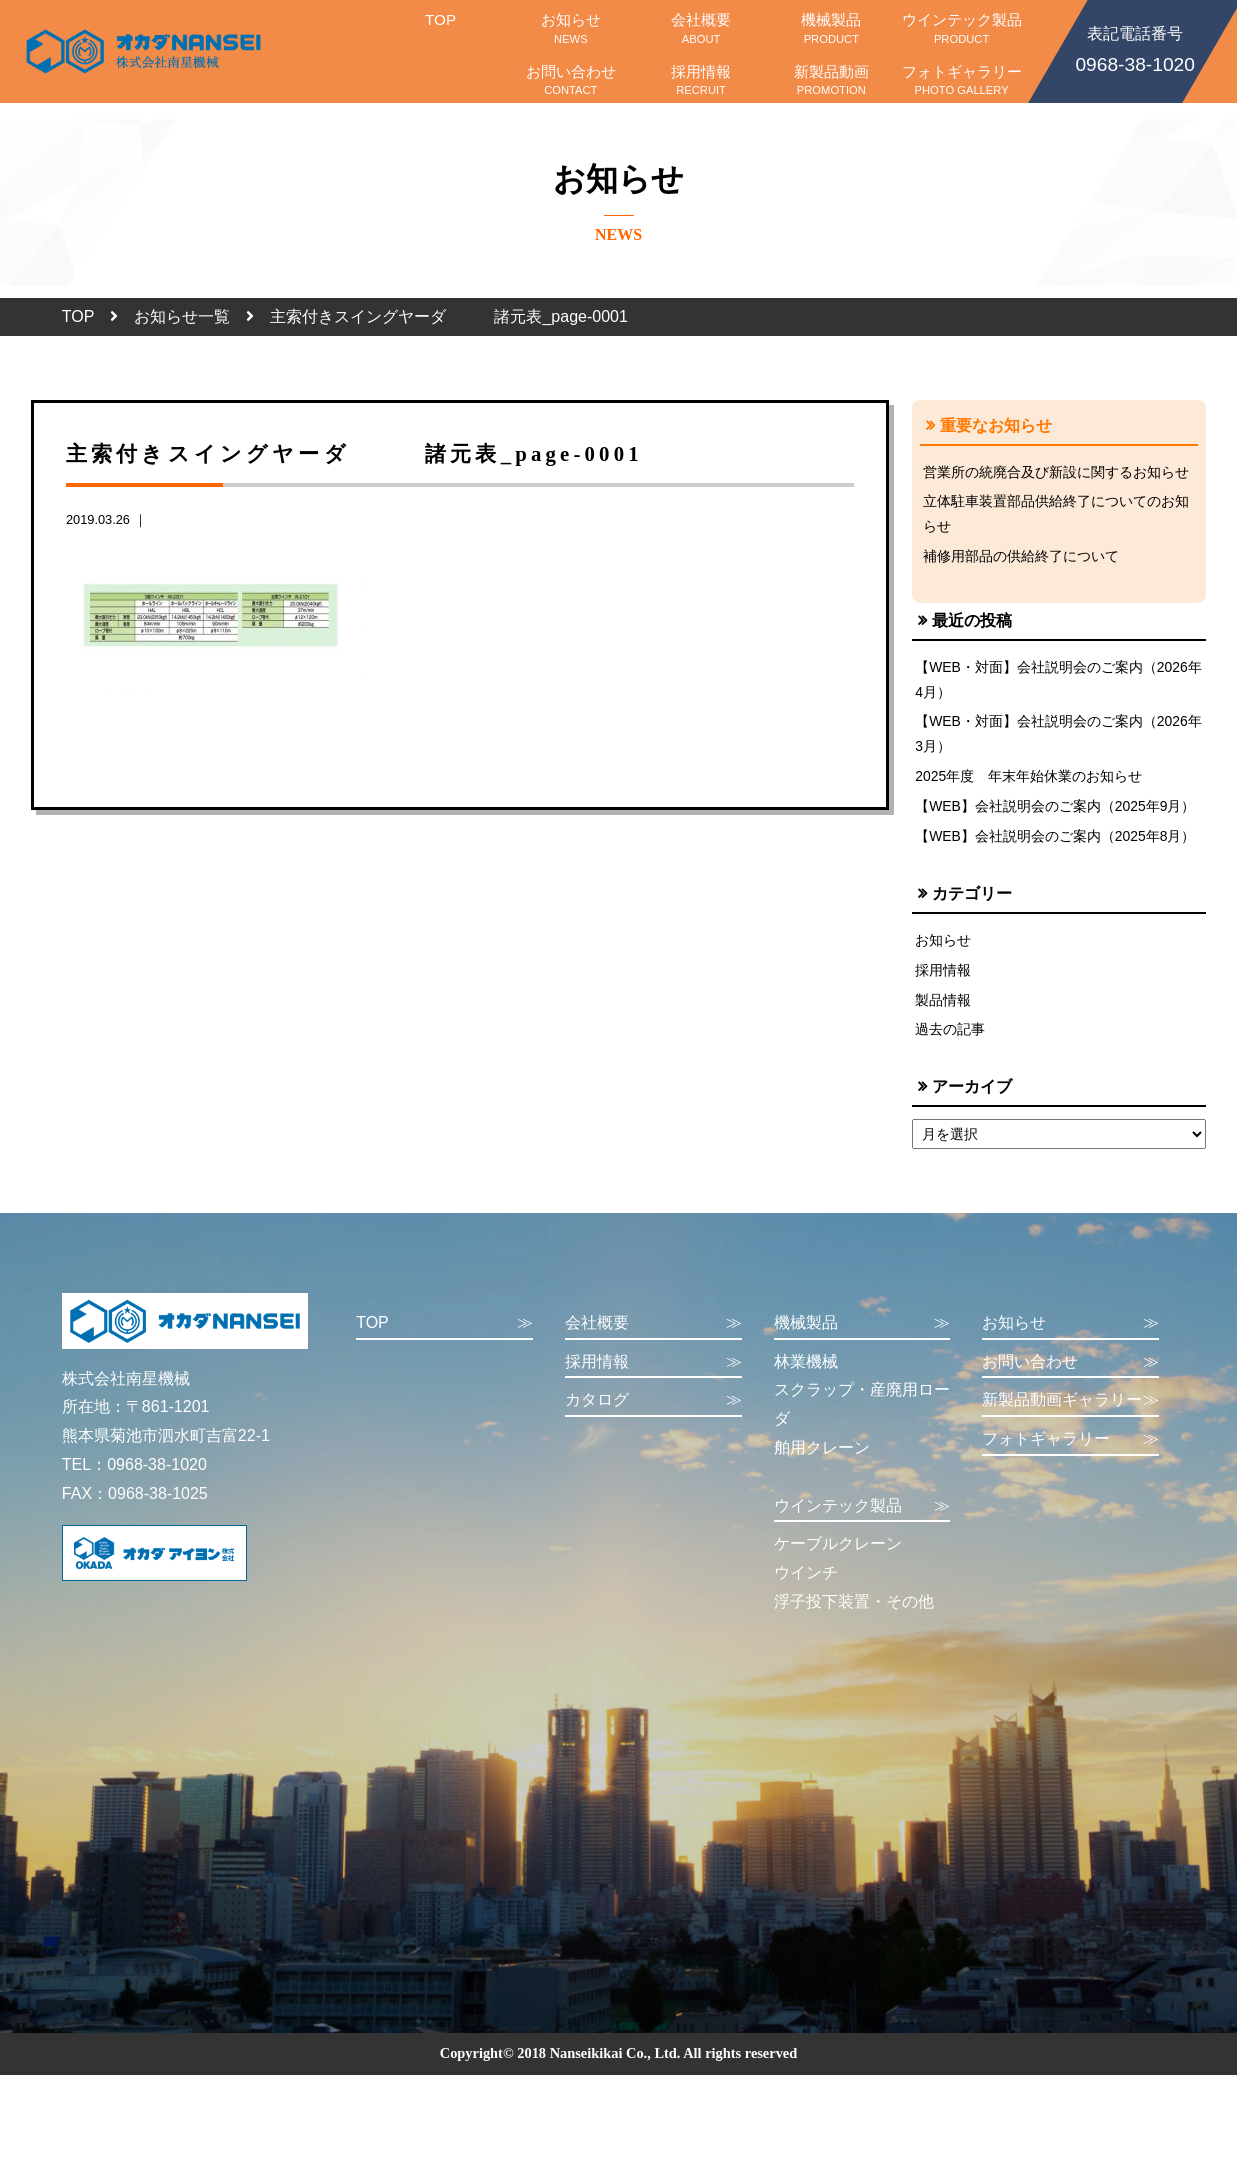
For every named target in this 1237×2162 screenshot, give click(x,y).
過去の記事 (950, 1042)
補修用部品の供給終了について (1021, 558)
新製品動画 (831, 80)
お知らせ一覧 (182, 316)
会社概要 (701, 28)
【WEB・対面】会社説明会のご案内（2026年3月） (1052, 739)
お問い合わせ (571, 80)
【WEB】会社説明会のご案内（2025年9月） (1056, 814)
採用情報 (701, 80)
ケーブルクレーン (838, 1557)
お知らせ (571, 28)
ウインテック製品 (961, 28)
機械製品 (831, 28)
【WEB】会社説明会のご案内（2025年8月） (1056, 845)
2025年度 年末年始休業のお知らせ (1029, 783)
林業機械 (806, 1374)
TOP (440, 28)
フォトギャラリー (961, 80)
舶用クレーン (822, 1460)
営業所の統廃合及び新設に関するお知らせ (1056, 472)
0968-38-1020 (1135, 48)
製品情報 (943, 1011)
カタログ (653, 1414)
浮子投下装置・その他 (854, 1614)
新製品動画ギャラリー (1070, 1414)
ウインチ (806, 1585)
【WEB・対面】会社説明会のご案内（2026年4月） (1052, 683)
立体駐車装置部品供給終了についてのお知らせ (1056, 515)
